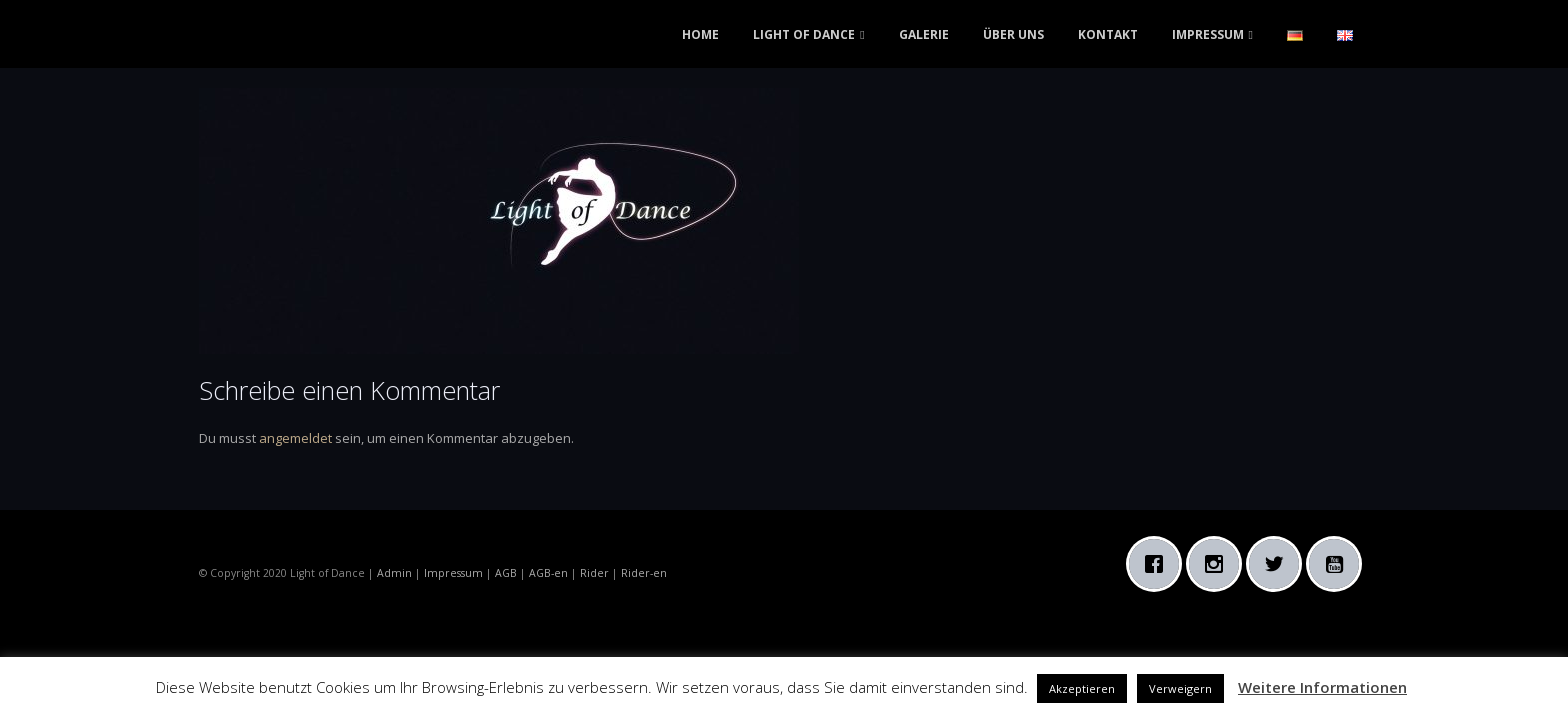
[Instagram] (1219, 564)
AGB (506, 573)
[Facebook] (1159, 564)
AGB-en (548, 573)
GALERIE (924, 34)
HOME (700, 34)
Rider (594, 573)
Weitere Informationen (1322, 687)
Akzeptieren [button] (1082, 688)
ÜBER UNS (1013, 34)
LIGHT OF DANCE (804, 34)
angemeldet (295, 438)
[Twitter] (1279, 564)
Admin (394, 573)
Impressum (453, 573)
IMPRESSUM (1208, 34)
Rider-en (644, 573)
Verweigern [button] (1180, 688)
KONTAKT (1108, 34)
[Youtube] (1339, 564)
